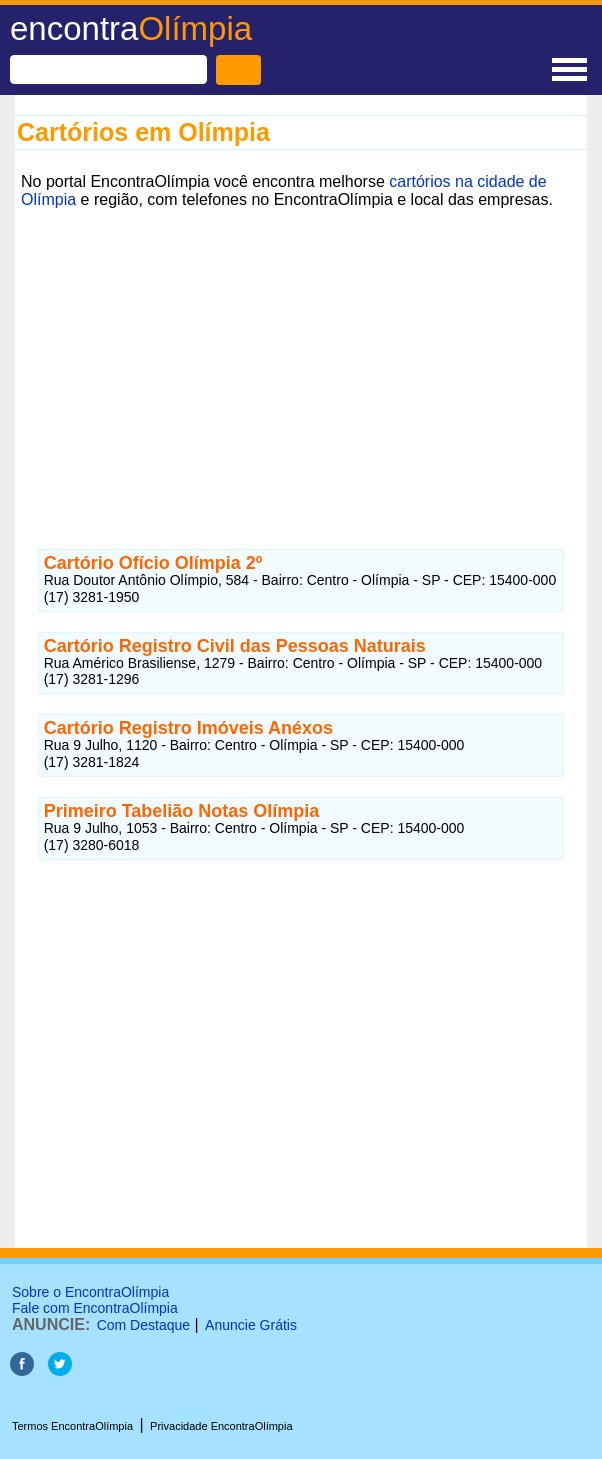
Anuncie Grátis (251, 1325)
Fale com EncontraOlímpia (95, 1308)
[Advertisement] (301, 355)
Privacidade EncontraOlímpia (221, 1426)
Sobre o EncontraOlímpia (90, 1292)
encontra (131, 28)
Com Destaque (143, 1325)
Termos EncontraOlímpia (72, 1426)
